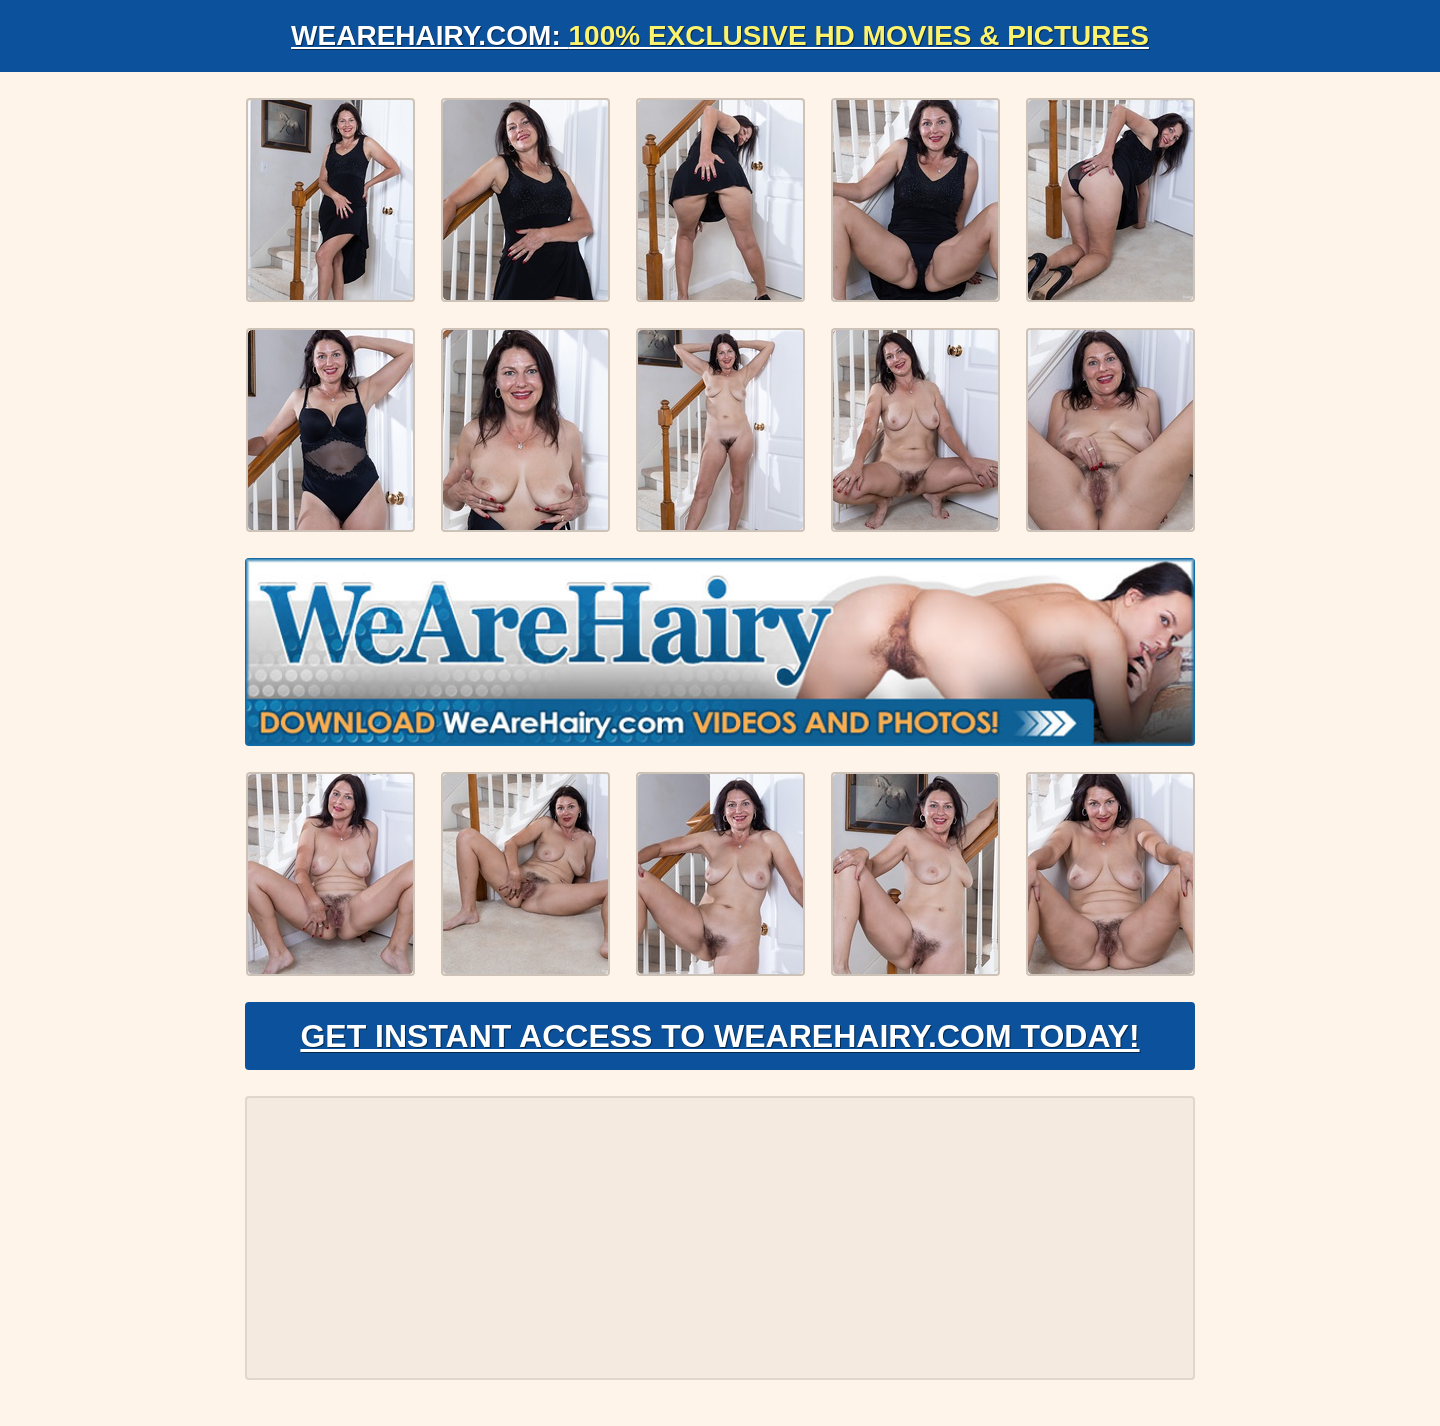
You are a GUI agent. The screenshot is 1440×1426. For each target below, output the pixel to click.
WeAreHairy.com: (720, 35)
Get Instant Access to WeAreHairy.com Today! (719, 1036)
